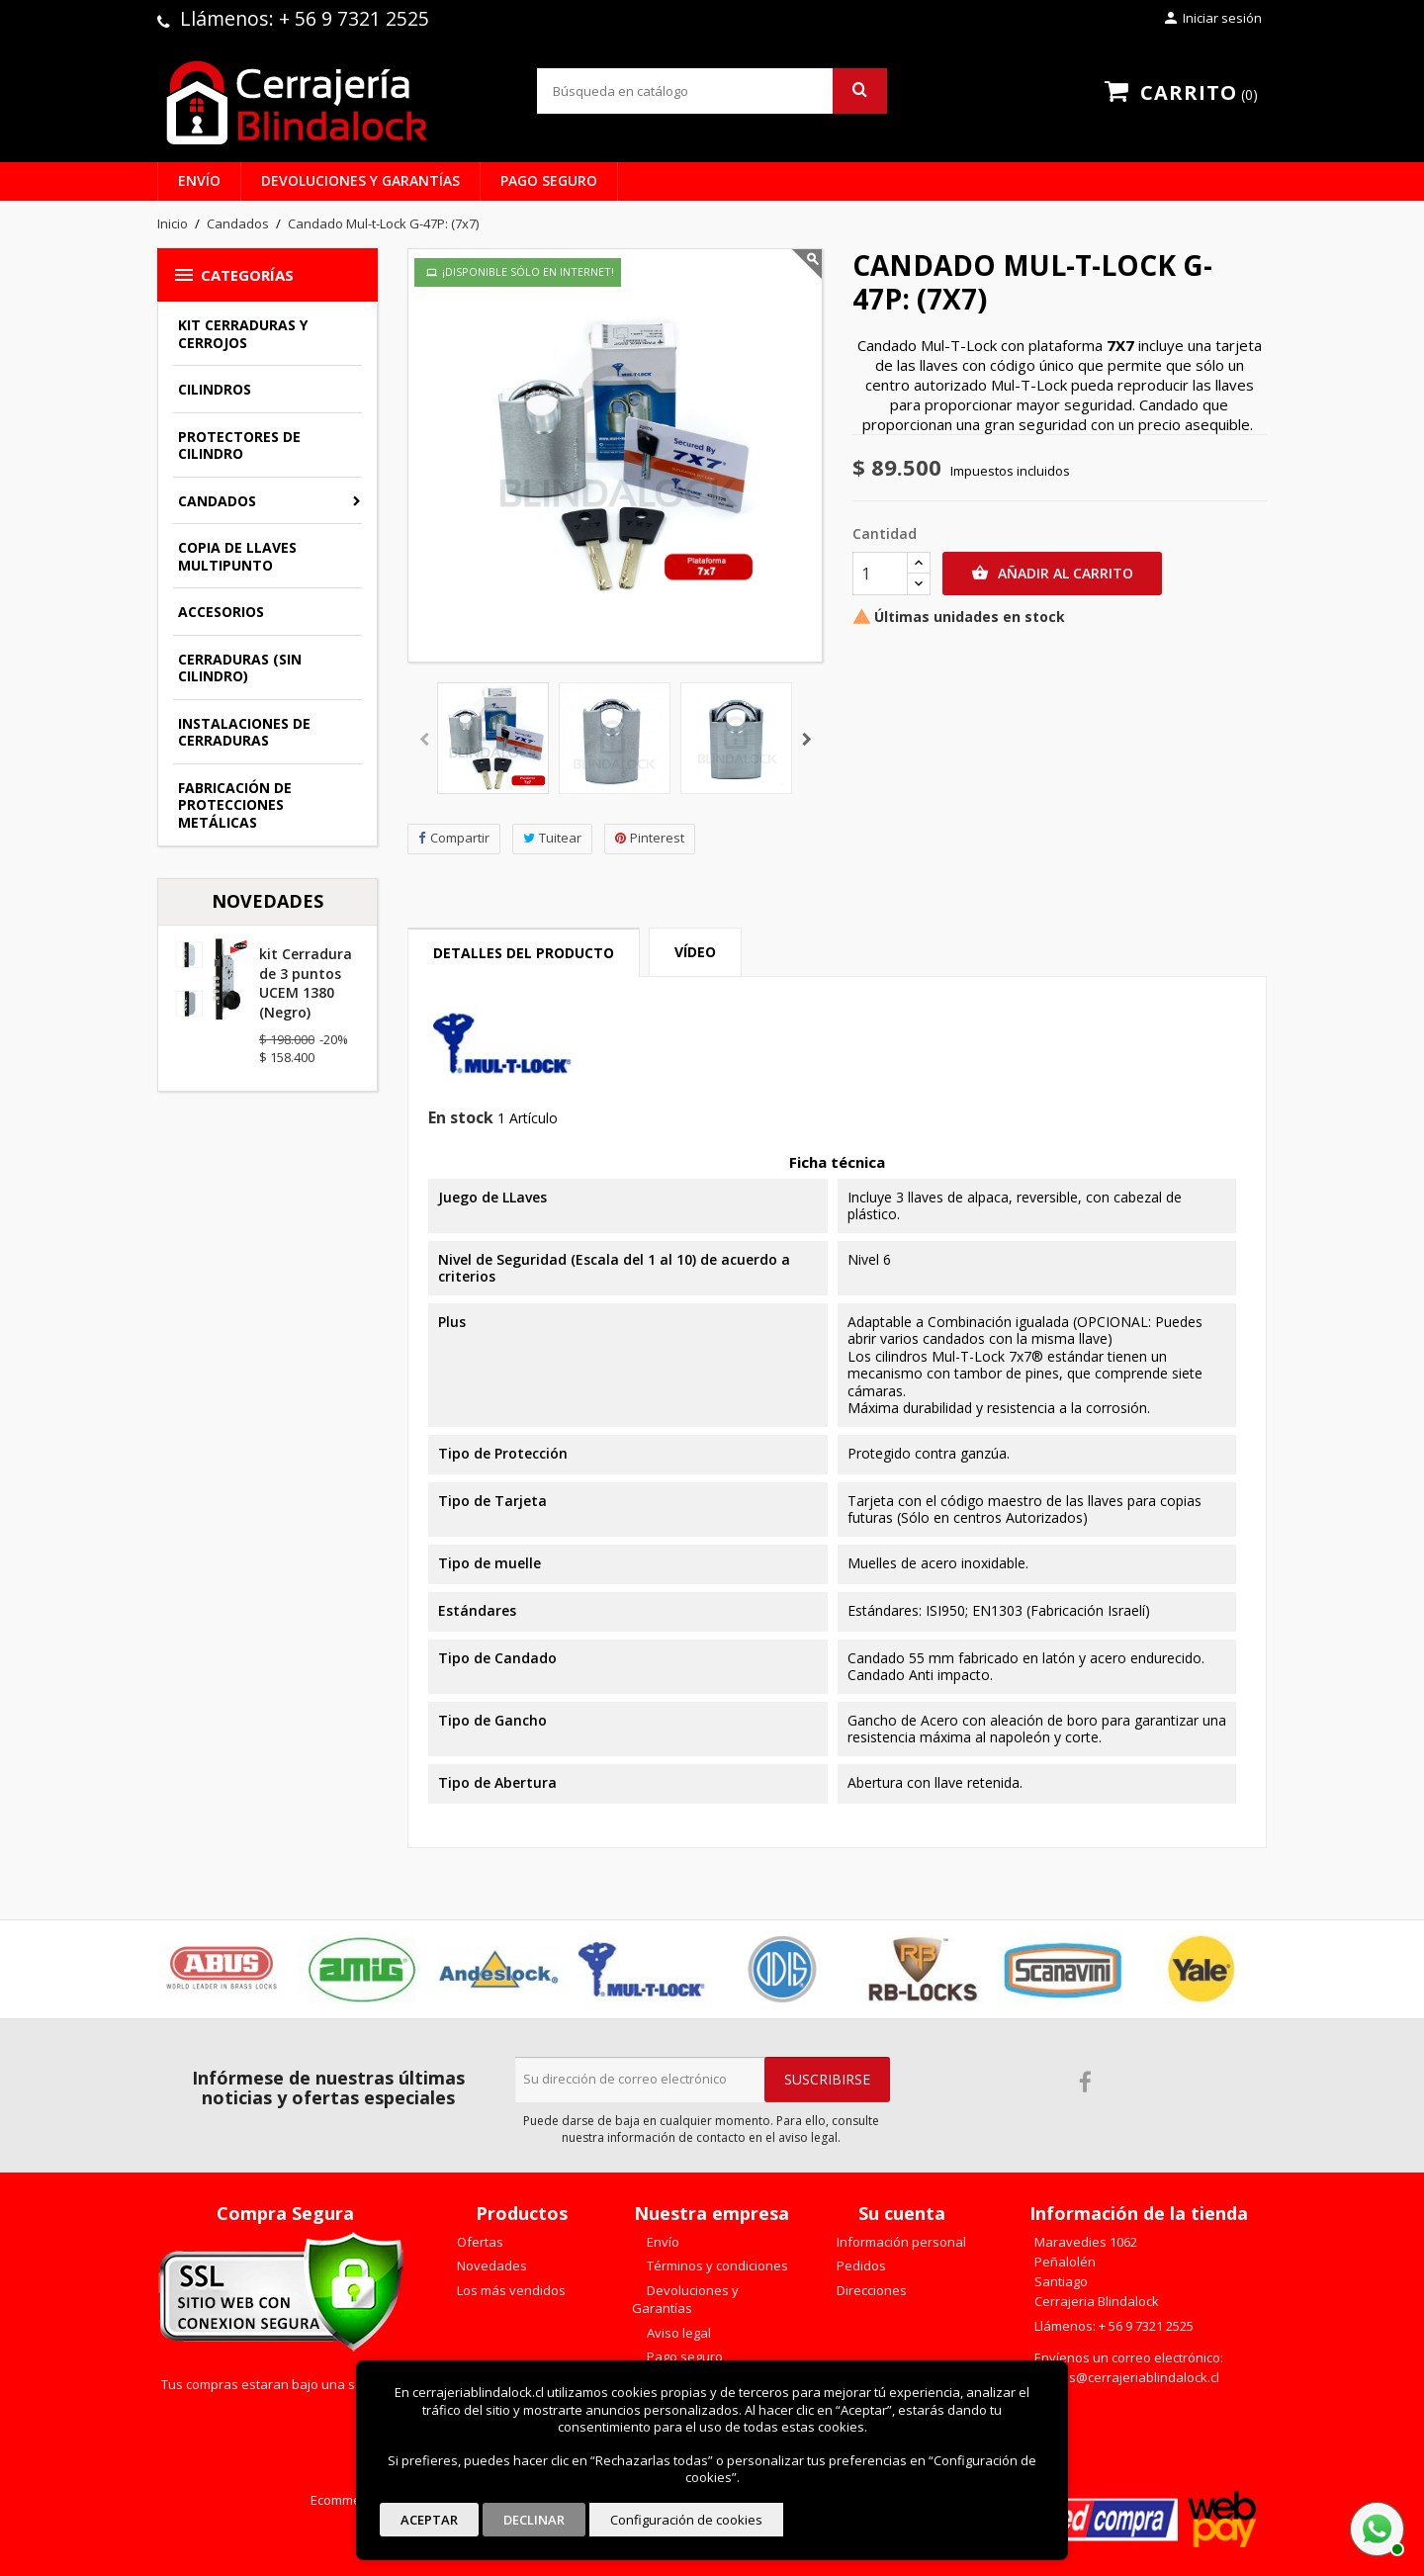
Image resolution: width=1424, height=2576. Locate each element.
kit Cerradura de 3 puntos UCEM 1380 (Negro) (305, 983)
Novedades (490, 2265)
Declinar (534, 2520)
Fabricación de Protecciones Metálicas (235, 805)
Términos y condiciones (716, 2265)
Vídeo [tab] (695, 951)
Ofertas (478, 2242)
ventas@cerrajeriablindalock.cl (1126, 2377)
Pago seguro (548, 180)
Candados (217, 500)
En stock (460, 1118)
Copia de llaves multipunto (237, 556)
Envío (199, 180)
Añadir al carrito (1052, 573)
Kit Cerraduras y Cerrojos (243, 333)
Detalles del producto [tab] (523, 952)
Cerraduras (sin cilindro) (240, 668)
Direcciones (870, 2290)
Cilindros (214, 389)
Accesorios (221, 611)
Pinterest (649, 838)
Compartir (454, 838)
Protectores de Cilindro (239, 445)
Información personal (900, 2242)
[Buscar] (712, 91)
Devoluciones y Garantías (360, 180)
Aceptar (429, 2520)
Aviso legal (677, 2333)
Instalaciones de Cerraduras (244, 732)
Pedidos (860, 2265)
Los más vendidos (510, 2290)
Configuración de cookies (686, 2520)
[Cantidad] (880, 573)
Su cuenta (901, 2213)
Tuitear (552, 838)
